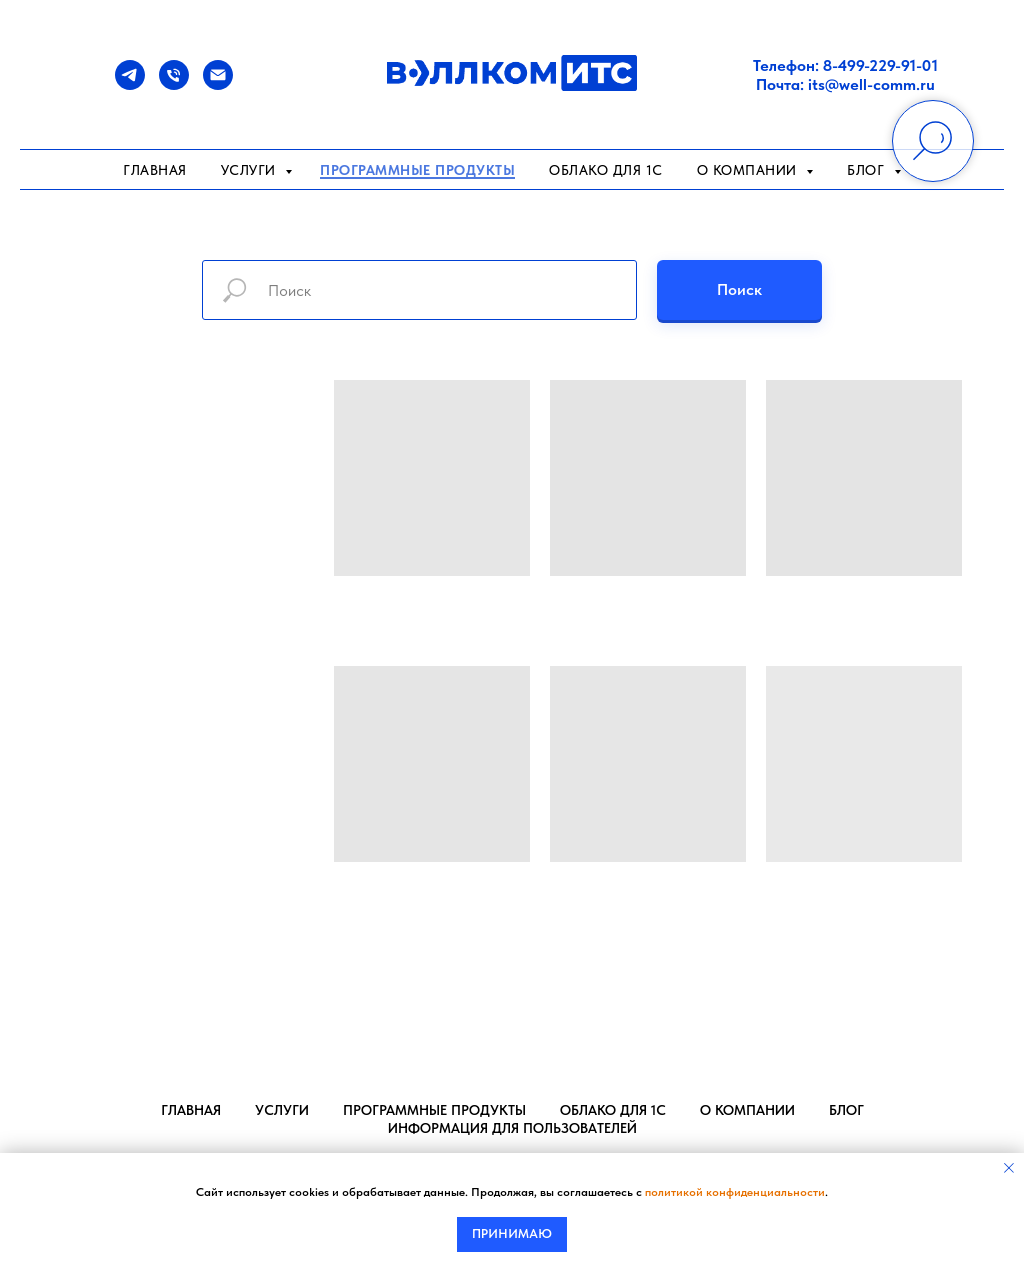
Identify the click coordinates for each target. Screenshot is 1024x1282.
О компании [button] (749, 170)
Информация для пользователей (512, 1128)
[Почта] (218, 84)
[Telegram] (130, 84)
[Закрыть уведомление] (1009, 1168)
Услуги (251, 170)
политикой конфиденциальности (735, 1192)
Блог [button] (868, 170)
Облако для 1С (606, 170)
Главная (155, 170)
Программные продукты (417, 170)
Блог (846, 1110)
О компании (747, 1110)
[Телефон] (174, 84)
